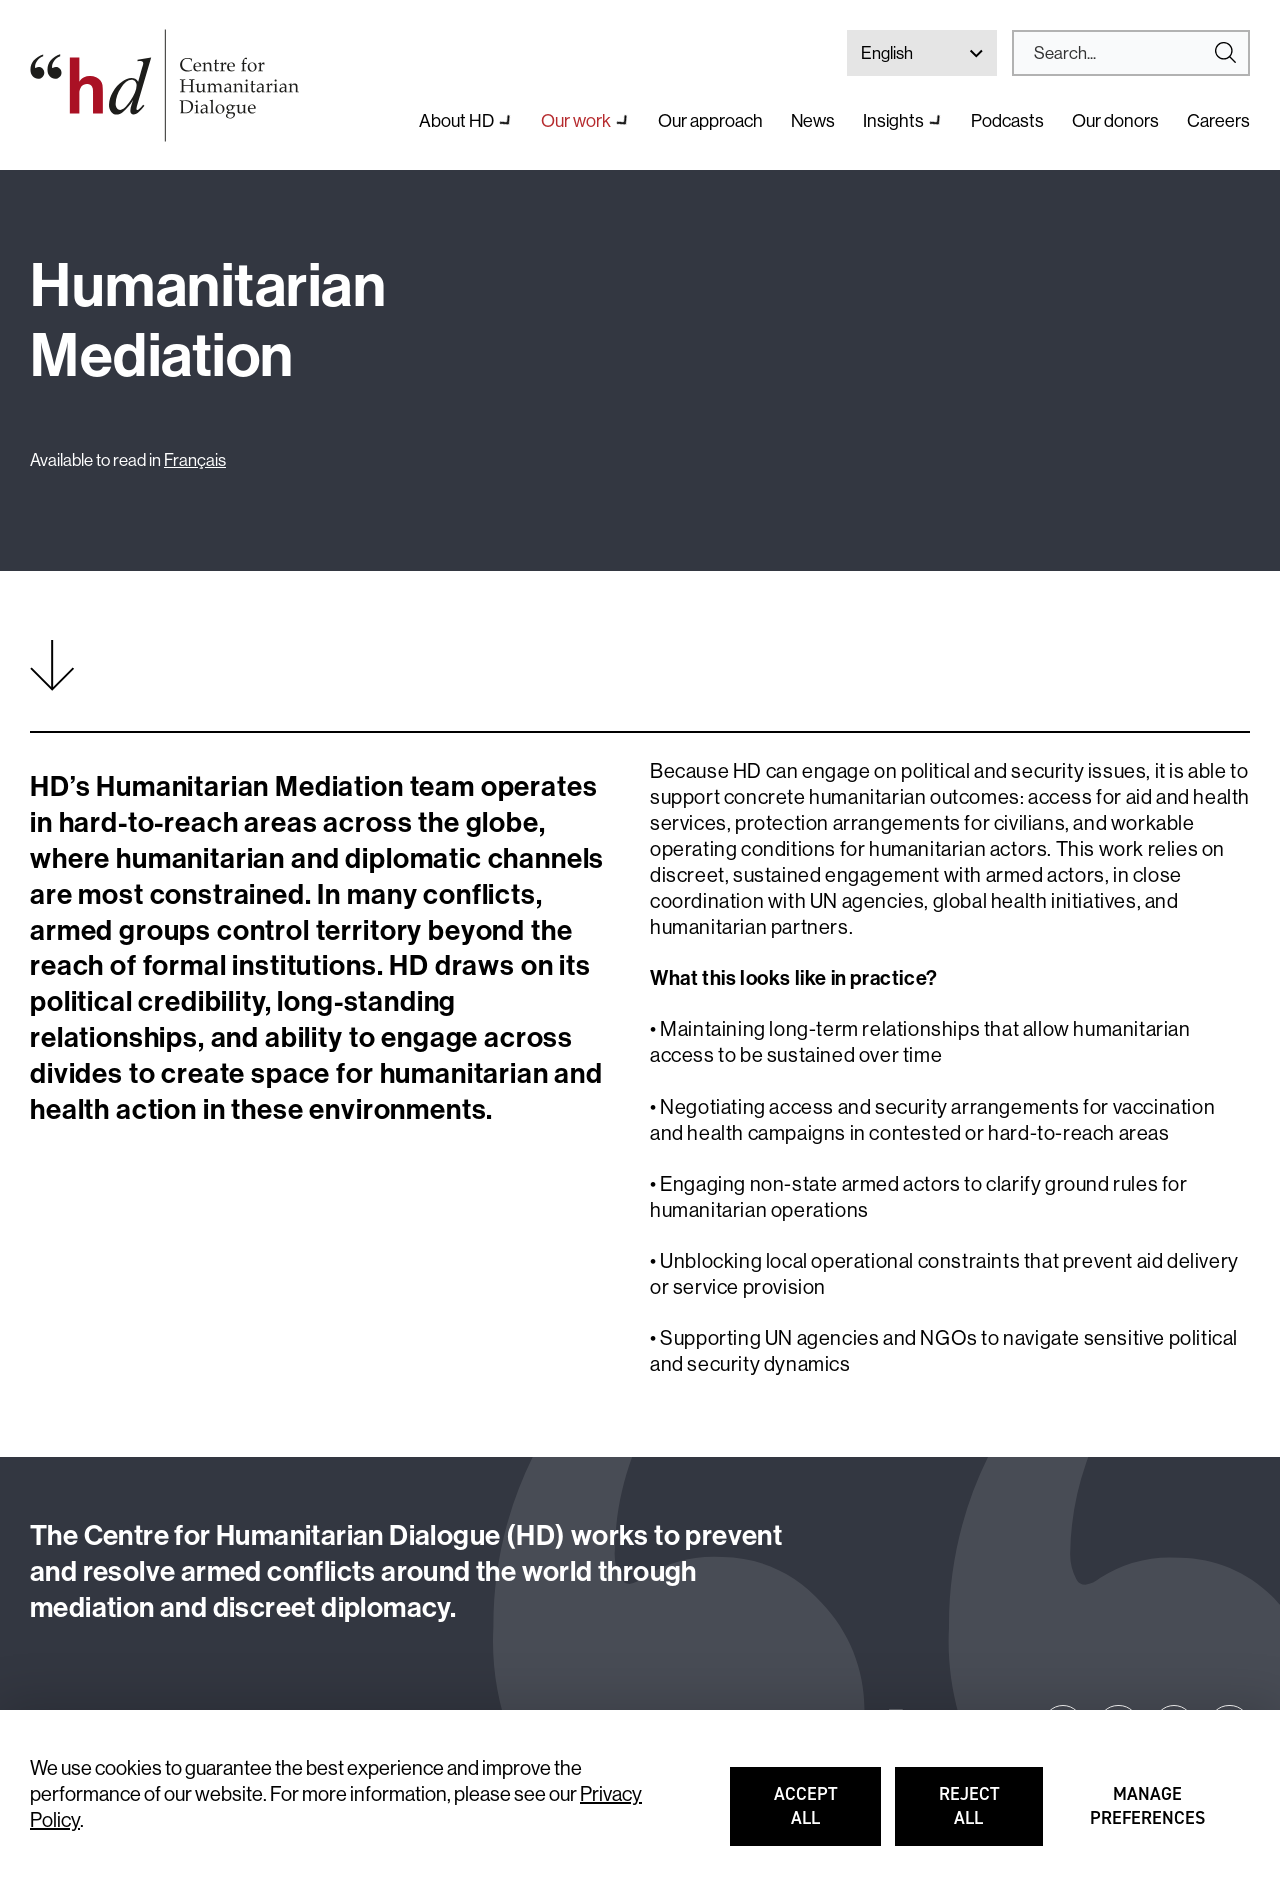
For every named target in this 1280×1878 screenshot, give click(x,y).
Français (195, 459)
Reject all (991, 1815)
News (813, 120)
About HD (456, 120)
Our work (576, 120)
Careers (1218, 120)
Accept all (827, 1815)
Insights (893, 120)
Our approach (710, 120)
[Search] (1123, 53)
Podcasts (1007, 120)
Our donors (1115, 120)
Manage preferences (1148, 1815)
